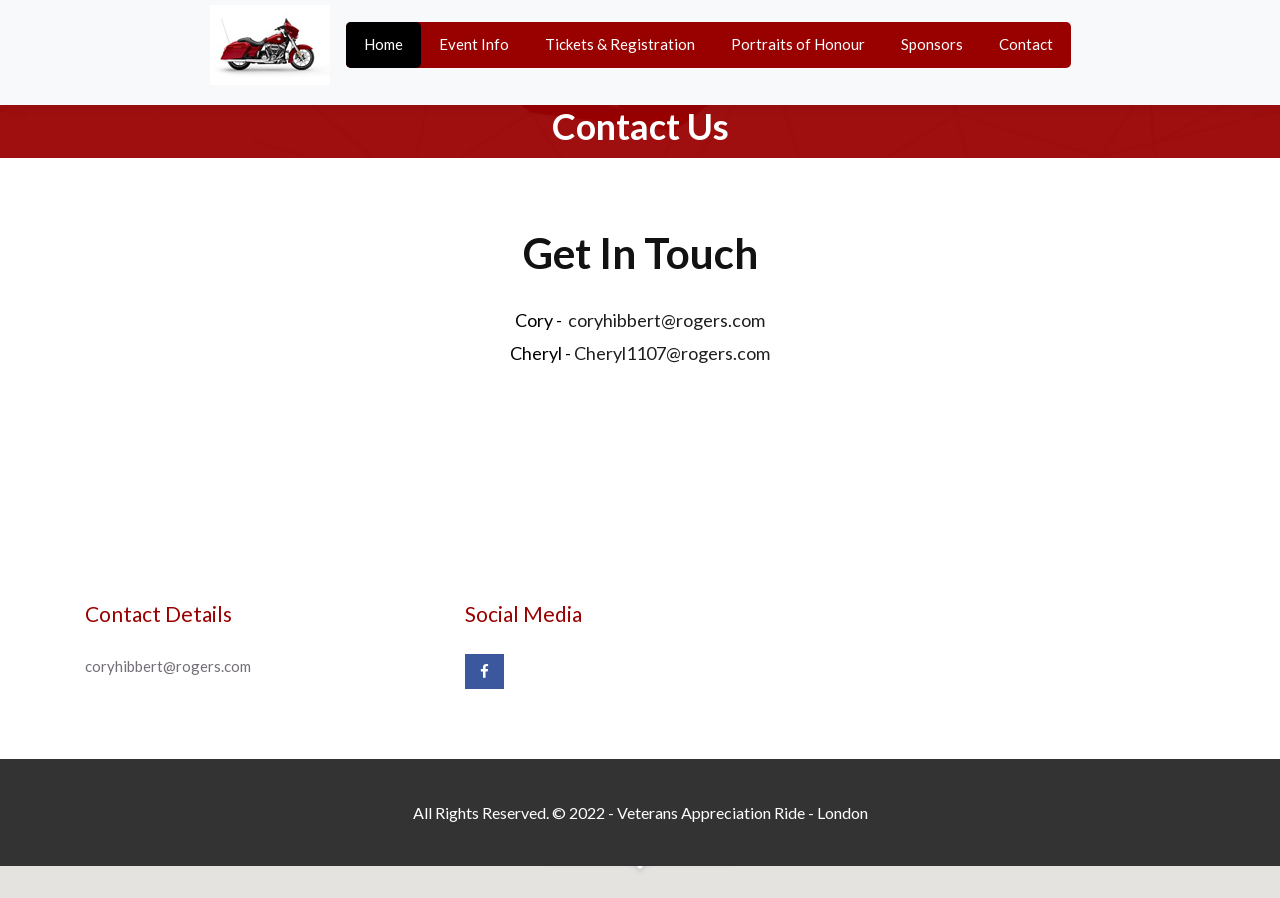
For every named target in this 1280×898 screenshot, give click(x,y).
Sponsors (932, 44)
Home (383, 44)
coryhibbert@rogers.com (666, 320)
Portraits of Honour (798, 44)
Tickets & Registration (620, 44)
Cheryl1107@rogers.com (672, 353)
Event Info (474, 44)
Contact (1026, 44)
